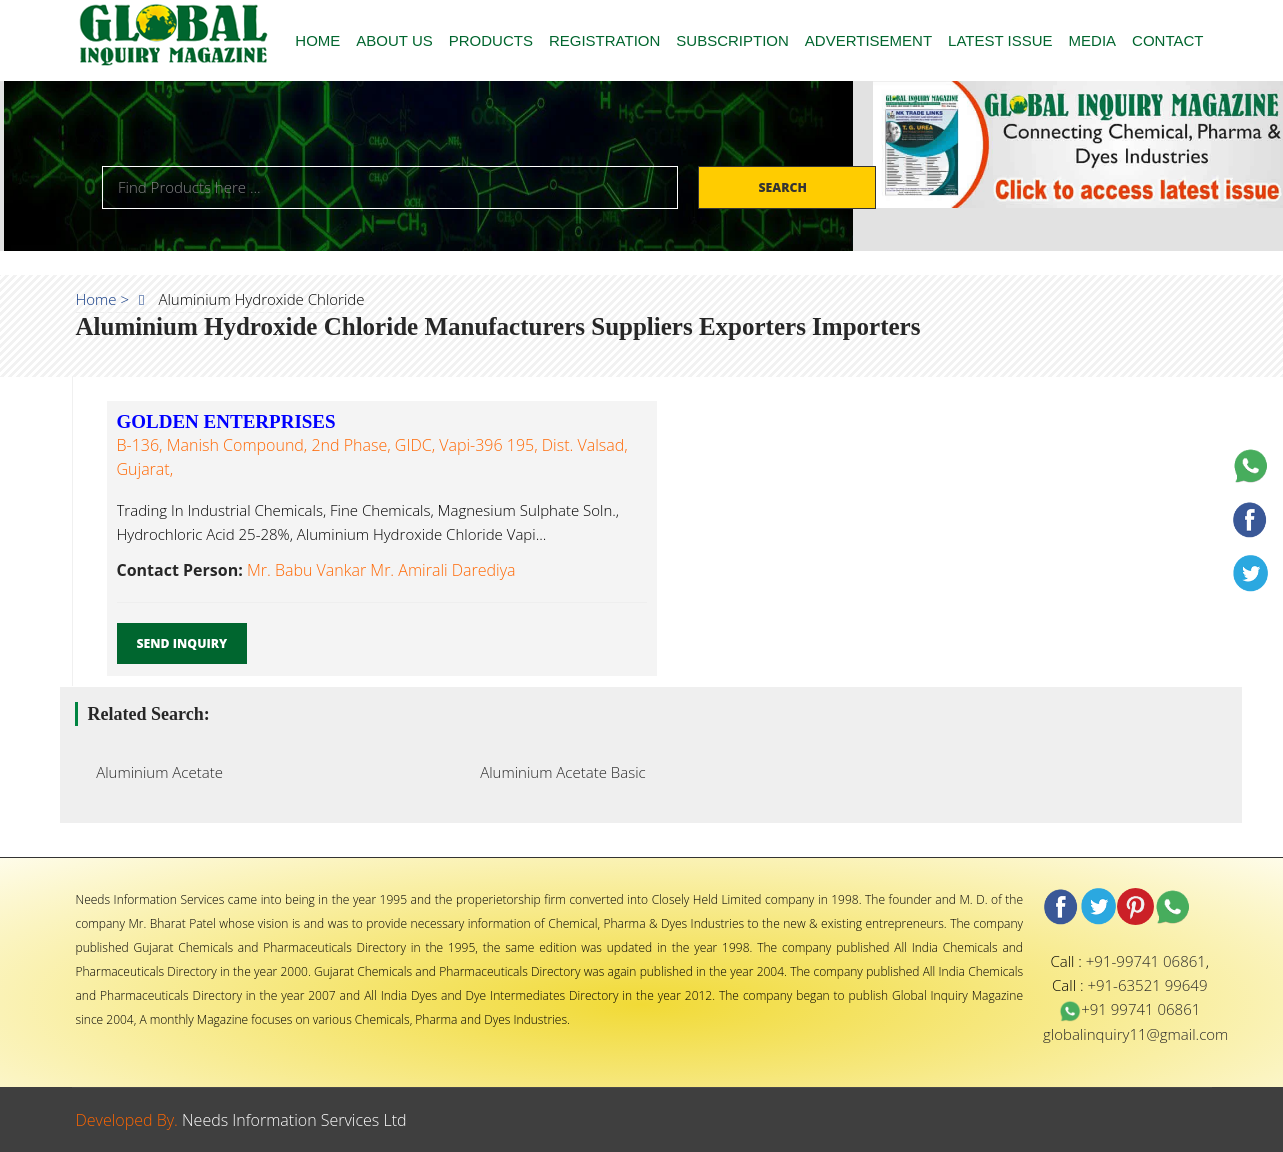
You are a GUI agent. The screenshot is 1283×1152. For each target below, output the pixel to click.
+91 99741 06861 (1129, 1009)
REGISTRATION (604, 40)
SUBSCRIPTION (732, 40)
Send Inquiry (182, 643)
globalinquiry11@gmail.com (1135, 1034)
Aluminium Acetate (154, 772)
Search (784, 187)
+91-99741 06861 (1146, 961)
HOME (317, 40)
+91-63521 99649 (1147, 985)
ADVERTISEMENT (868, 40)
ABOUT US (394, 40)
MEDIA (1093, 40)
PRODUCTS (491, 40)
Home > (103, 299)
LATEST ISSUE (1000, 40)
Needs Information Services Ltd (294, 1120)
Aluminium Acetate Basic (557, 772)
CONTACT (1167, 40)
